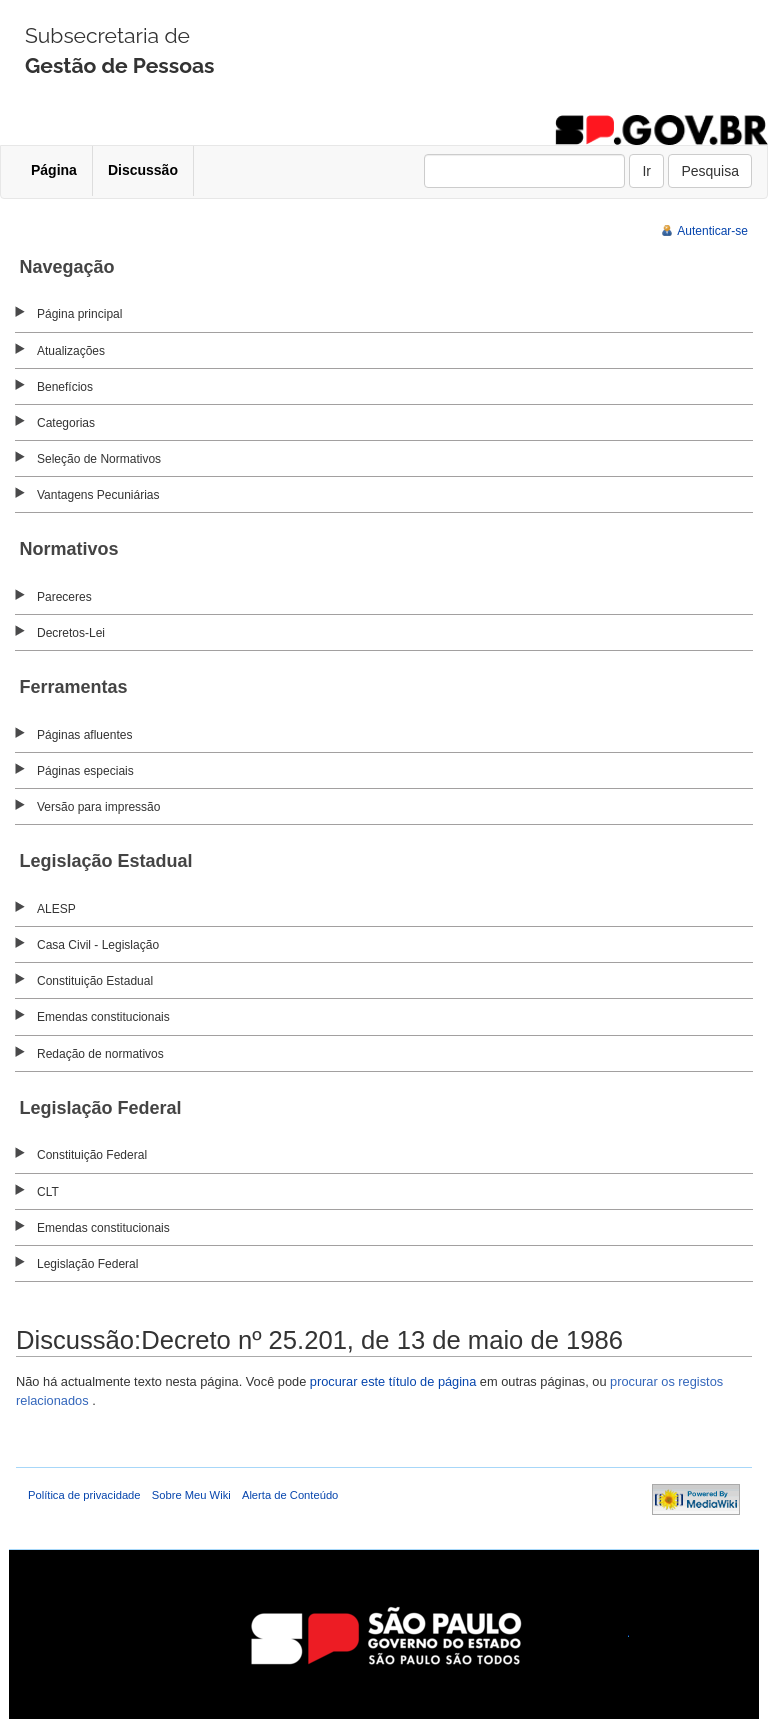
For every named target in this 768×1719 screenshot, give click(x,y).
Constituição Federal (92, 1155)
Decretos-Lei (71, 633)
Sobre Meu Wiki (191, 1495)
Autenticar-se (712, 231)
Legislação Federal (87, 1264)
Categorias (66, 423)
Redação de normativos (100, 1054)
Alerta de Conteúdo (290, 1495)
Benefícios (65, 387)
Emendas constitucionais (103, 1017)
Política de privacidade (84, 1495)
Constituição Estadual (95, 981)
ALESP (56, 909)
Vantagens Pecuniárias (98, 495)
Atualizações (71, 351)
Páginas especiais (85, 771)
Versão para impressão (98, 807)
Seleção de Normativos (99, 459)
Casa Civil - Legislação (98, 945)
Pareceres (64, 597)
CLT (48, 1192)
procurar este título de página (393, 1381)
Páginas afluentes (84, 735)
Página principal (79, 314)
